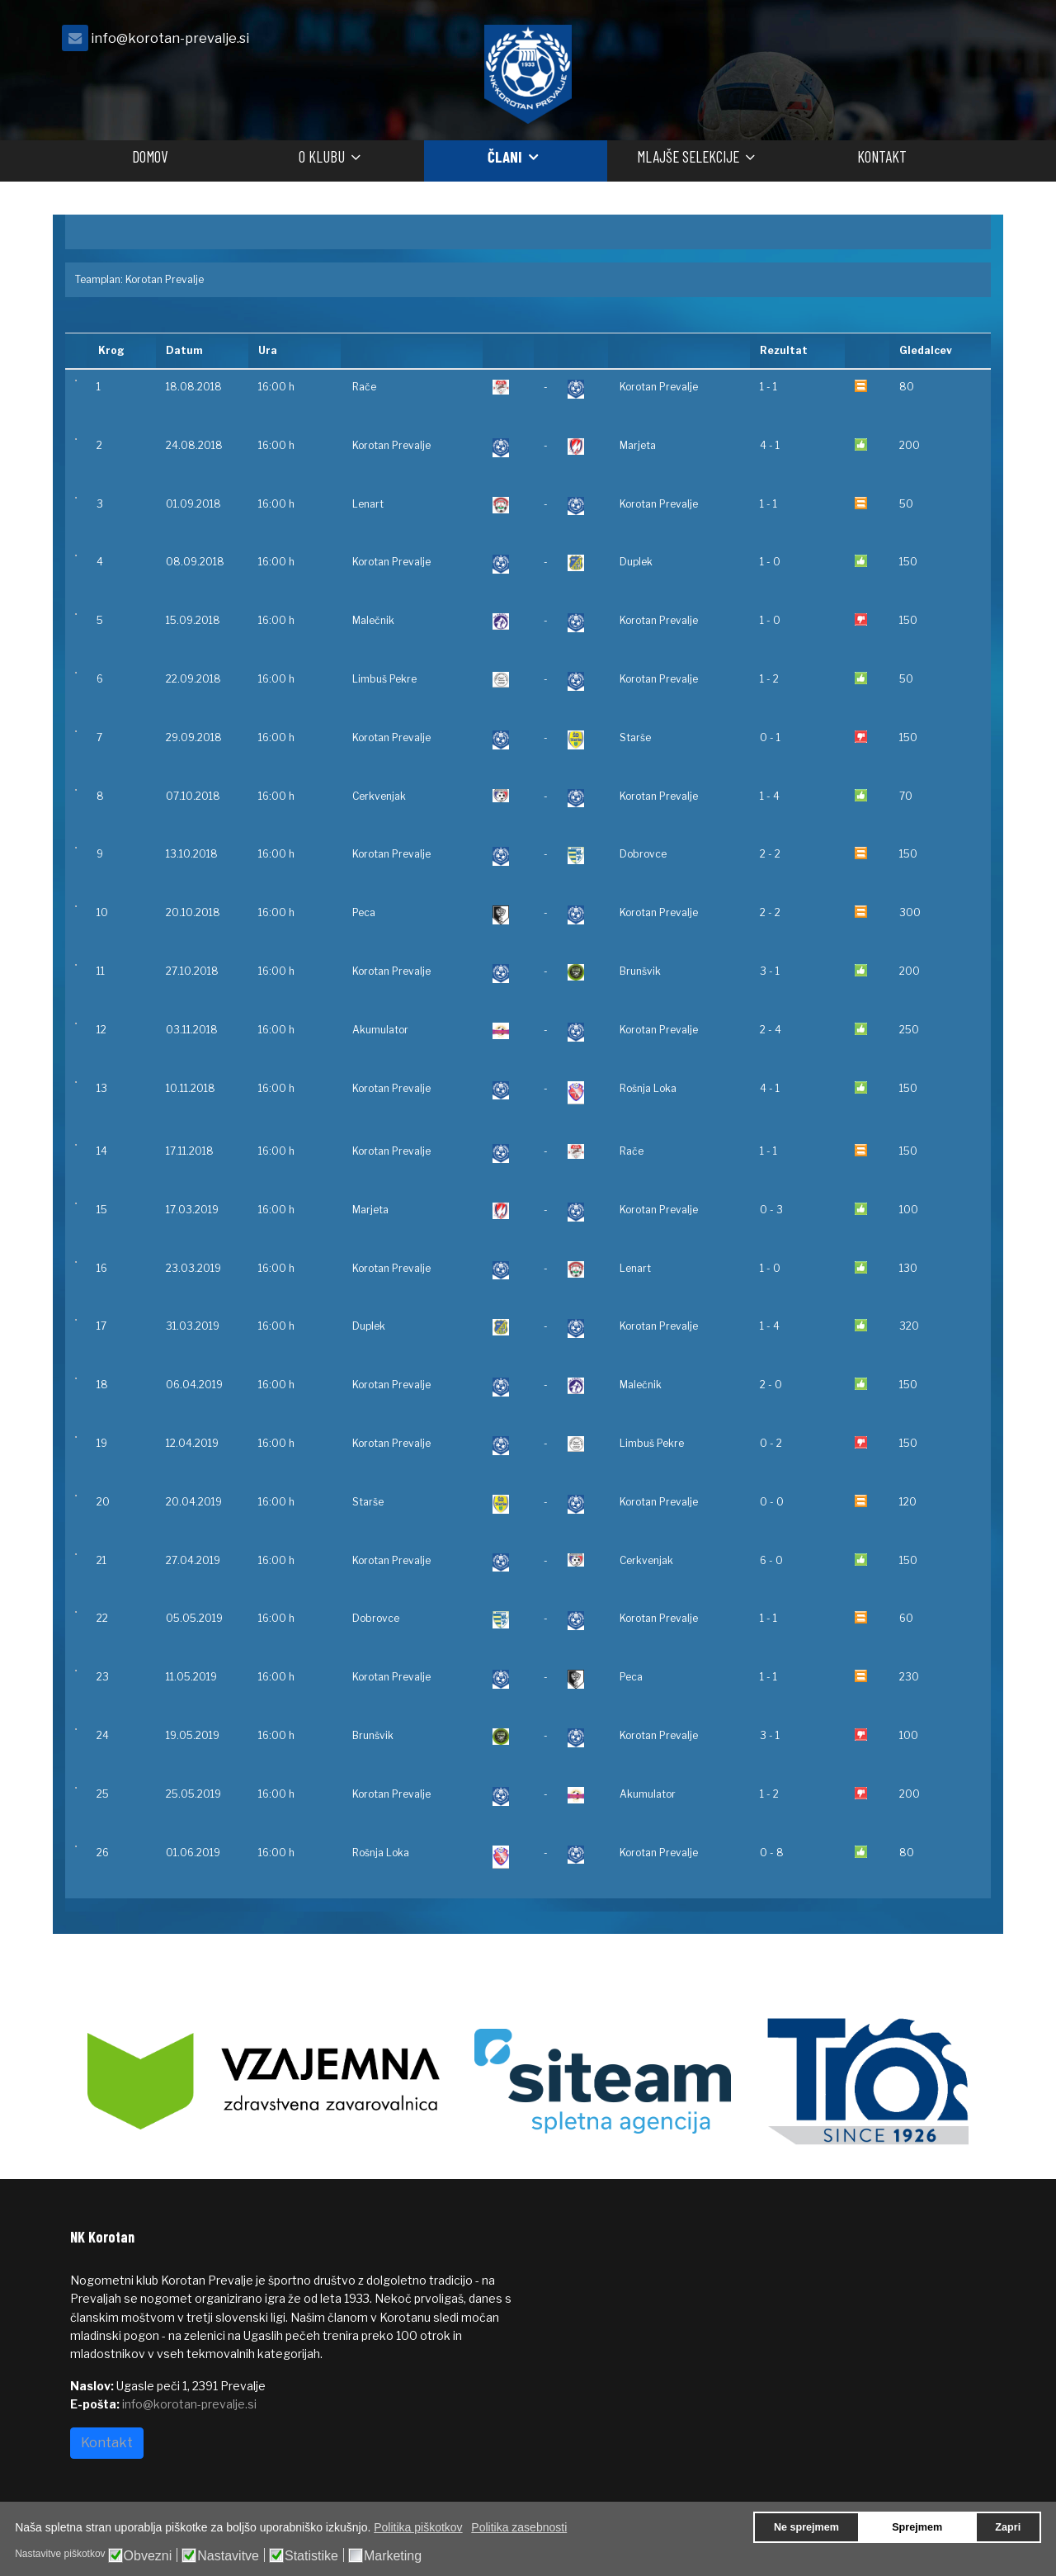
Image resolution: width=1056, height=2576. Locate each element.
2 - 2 (770, 854)
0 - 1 (770, 737)
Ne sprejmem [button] (806, 2527)
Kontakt (882, 156)
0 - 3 (771, 1209)
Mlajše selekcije (688, 156)
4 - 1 (770, 445)
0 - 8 (772, 1852)
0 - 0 (772, 1502)
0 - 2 (771, 1443)
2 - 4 (770, 1029)
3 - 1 (770, 971)
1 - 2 (769, 679)
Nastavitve (228, 2556)
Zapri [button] (1008, 2527)
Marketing (393, 2556)
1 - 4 (770, 796)
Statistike (311, 2556)
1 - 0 (770, 561)
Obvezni (148, 2556)
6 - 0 (771, 1560)
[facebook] (965, 42)
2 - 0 (771, 1384)
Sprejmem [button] (917, 2527)
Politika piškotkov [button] (418, 2527)
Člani (505, 156)
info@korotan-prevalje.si (170, 38)
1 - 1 (768, 386)
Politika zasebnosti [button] (519, 2527)
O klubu (322, 156)
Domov (149, 156)
